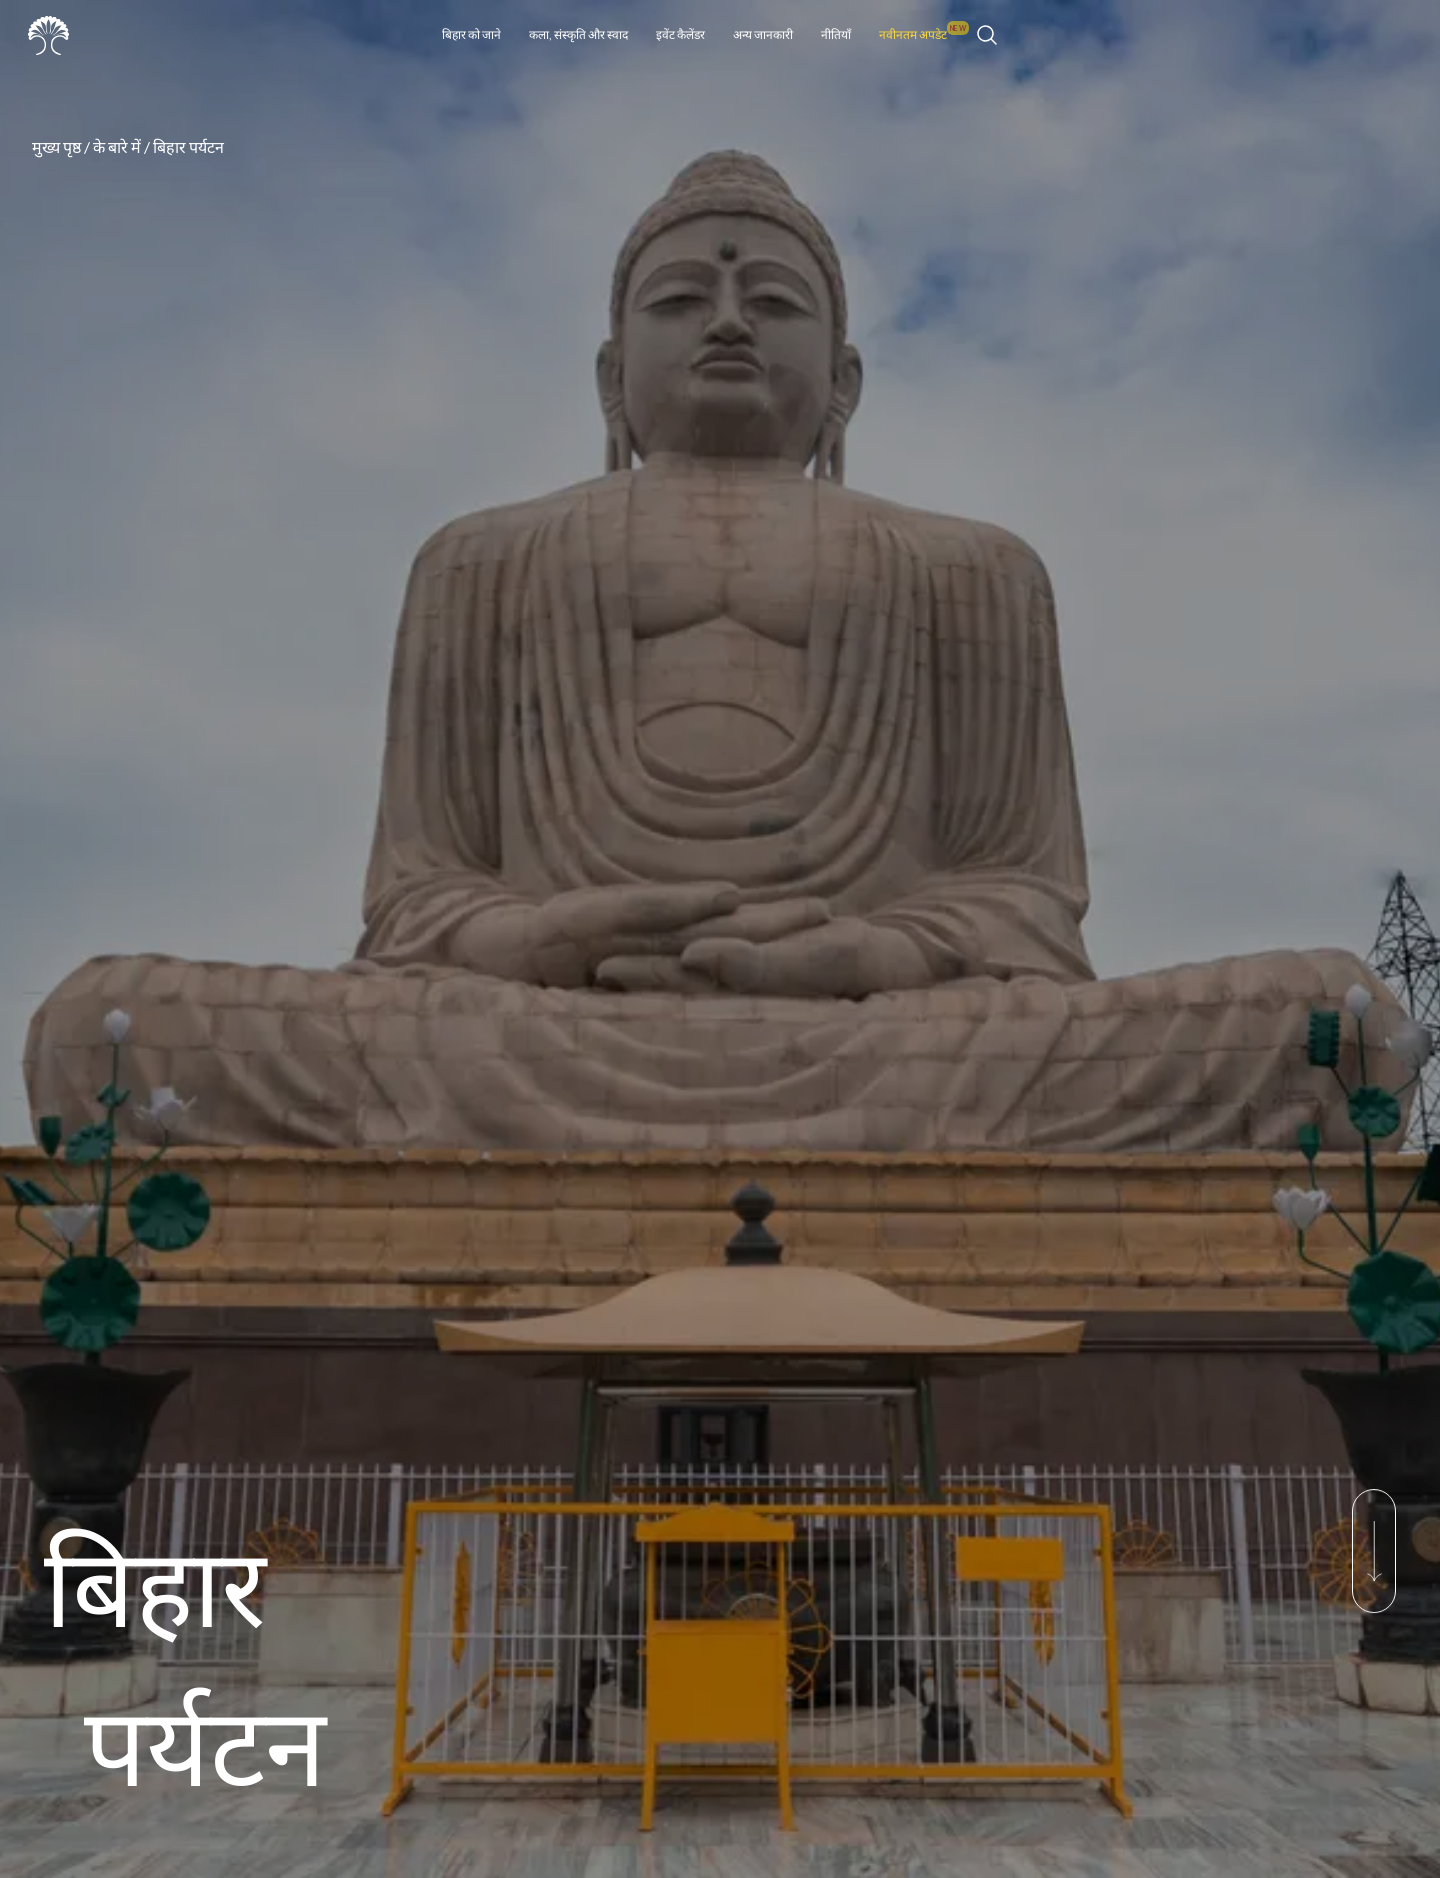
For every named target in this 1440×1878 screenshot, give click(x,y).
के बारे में (117, 146)
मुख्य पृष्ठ (56, 146)
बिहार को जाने (471, 34)
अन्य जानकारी (763, 34)
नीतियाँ (836, 34)
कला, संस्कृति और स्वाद (578, 34)
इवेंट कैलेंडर (680, 34)
